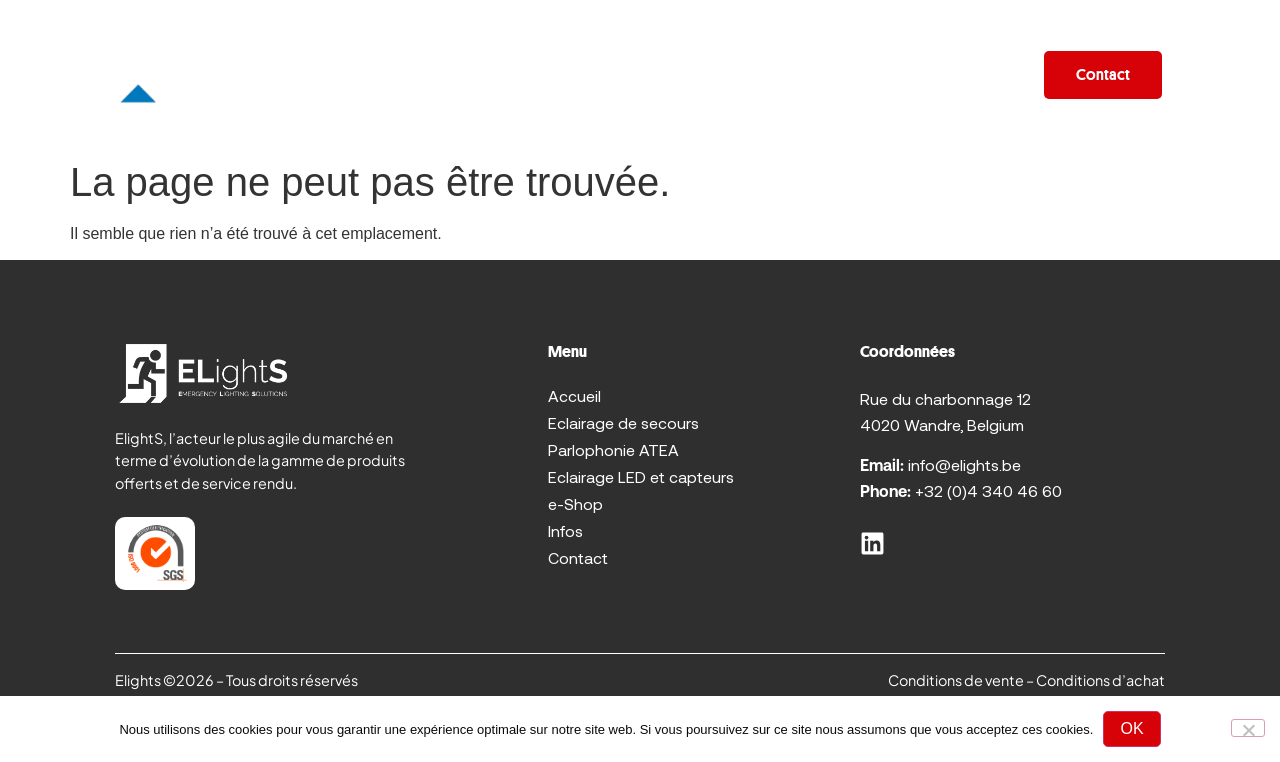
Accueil (275, 75)
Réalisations (771, 75)
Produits (396, 75)
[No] (1248, 728)
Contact (578, 557)
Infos (986, 75)
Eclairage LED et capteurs (641, 476)
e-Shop (894, 75)
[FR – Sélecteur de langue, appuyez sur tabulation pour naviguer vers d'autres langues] (1208, 75)
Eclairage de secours (623, 422)
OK (1131, 728)
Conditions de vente (956, 680)
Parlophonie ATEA (613, 449)
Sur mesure (631, 75)
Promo (514, 75)
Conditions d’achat (1100, 680)
